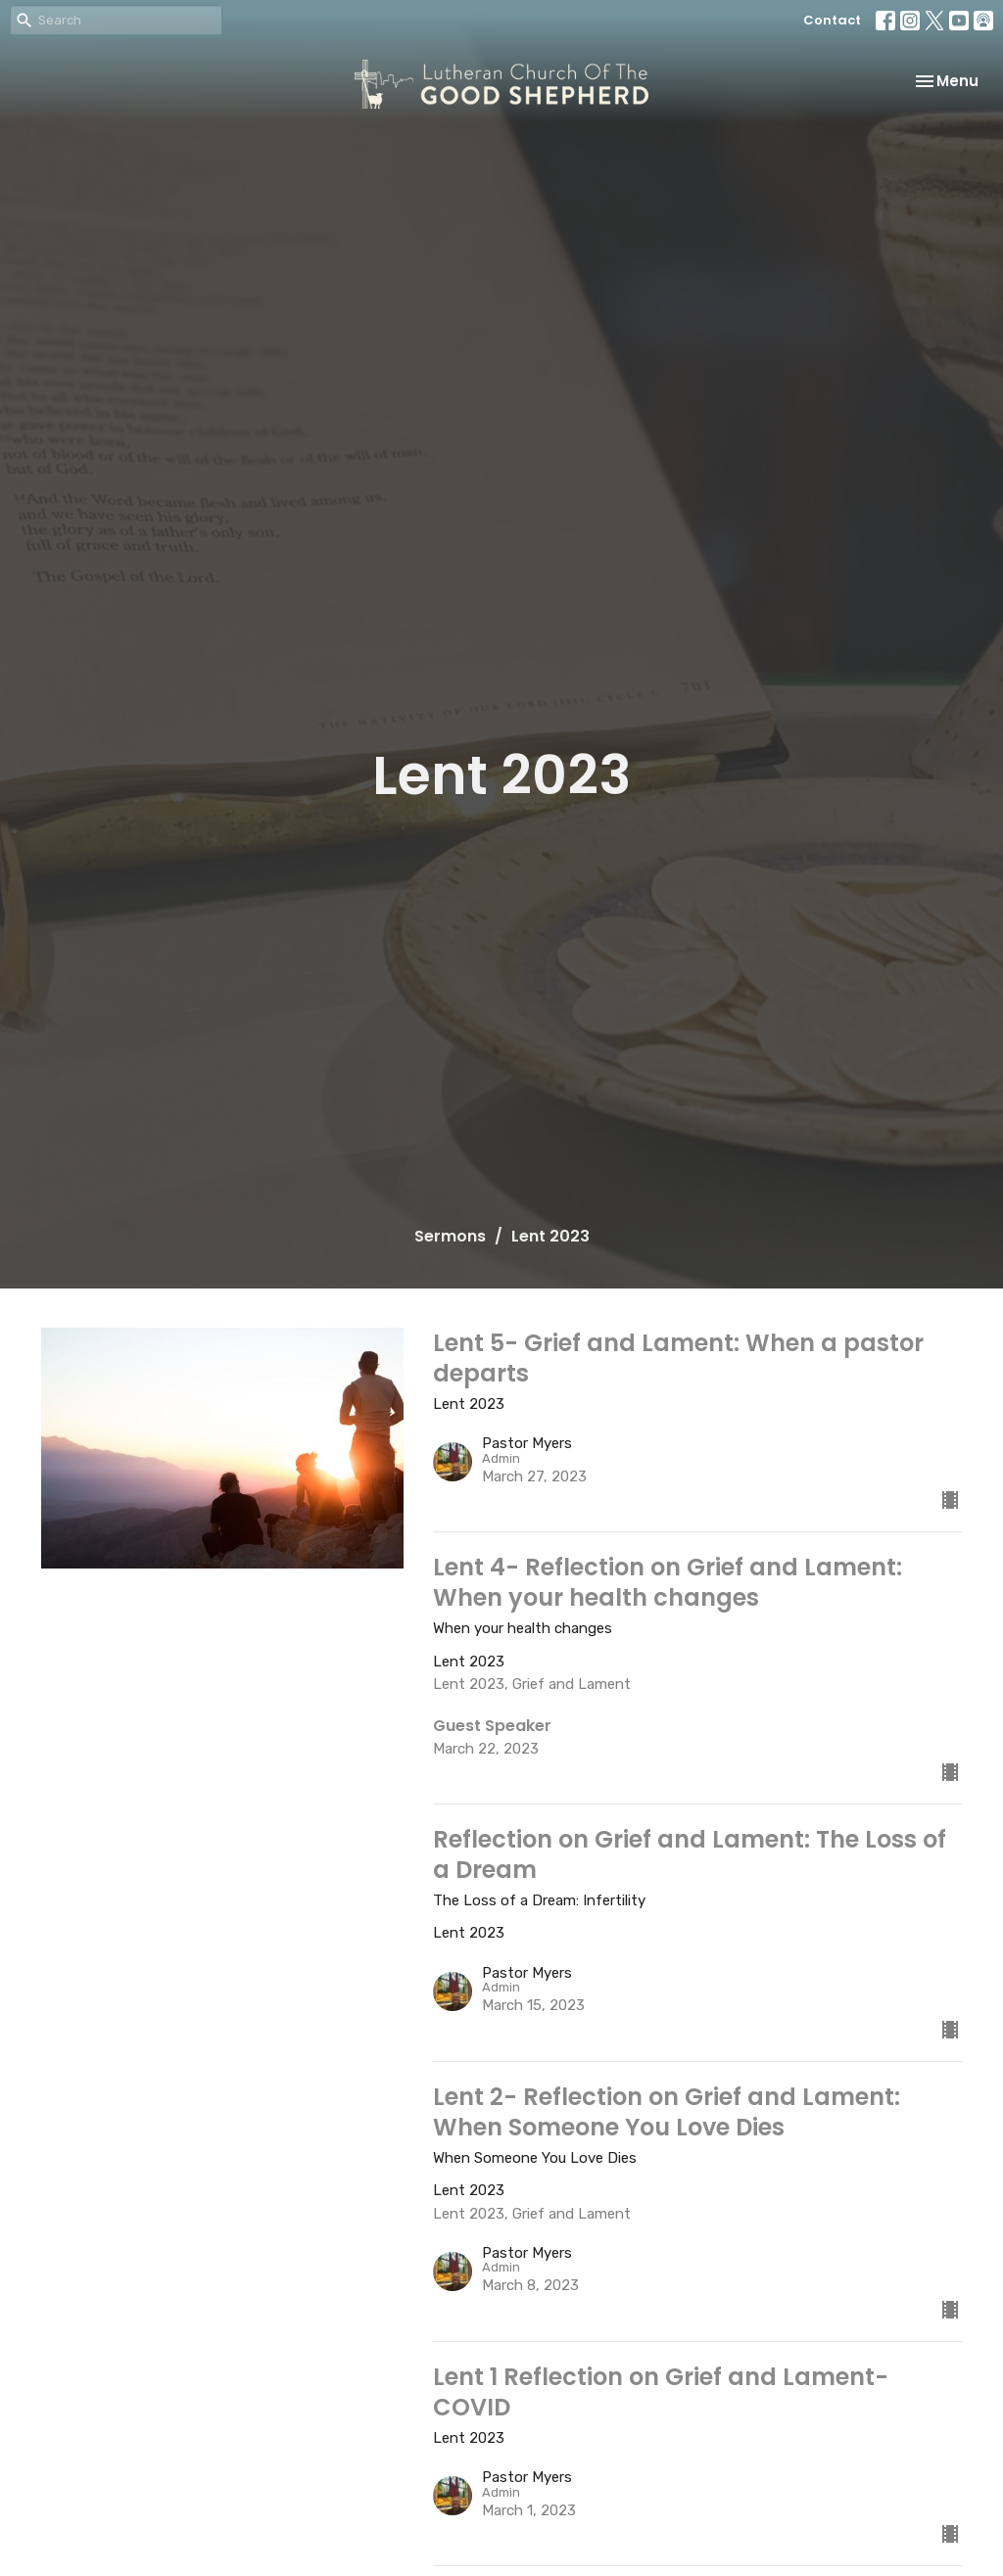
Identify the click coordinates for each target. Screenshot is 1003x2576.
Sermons (450, 1236)
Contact (832, 20)
